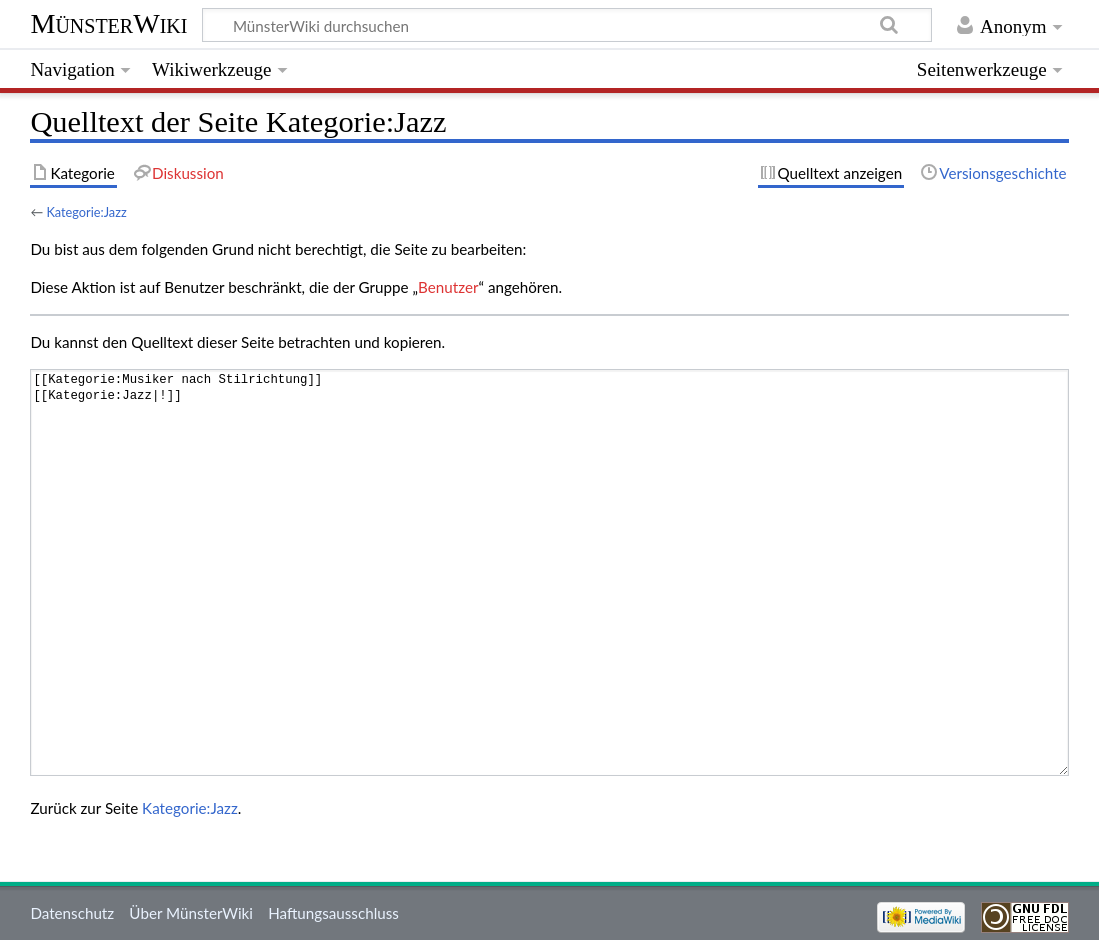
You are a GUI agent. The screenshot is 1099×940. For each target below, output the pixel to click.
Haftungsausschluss (333, 913)
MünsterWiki (108, 23)
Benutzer (448, 287)
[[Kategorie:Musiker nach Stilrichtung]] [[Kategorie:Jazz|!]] (549, 572)
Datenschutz (72, 913)
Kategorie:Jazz (86, 212)
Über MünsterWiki (191, 913)
